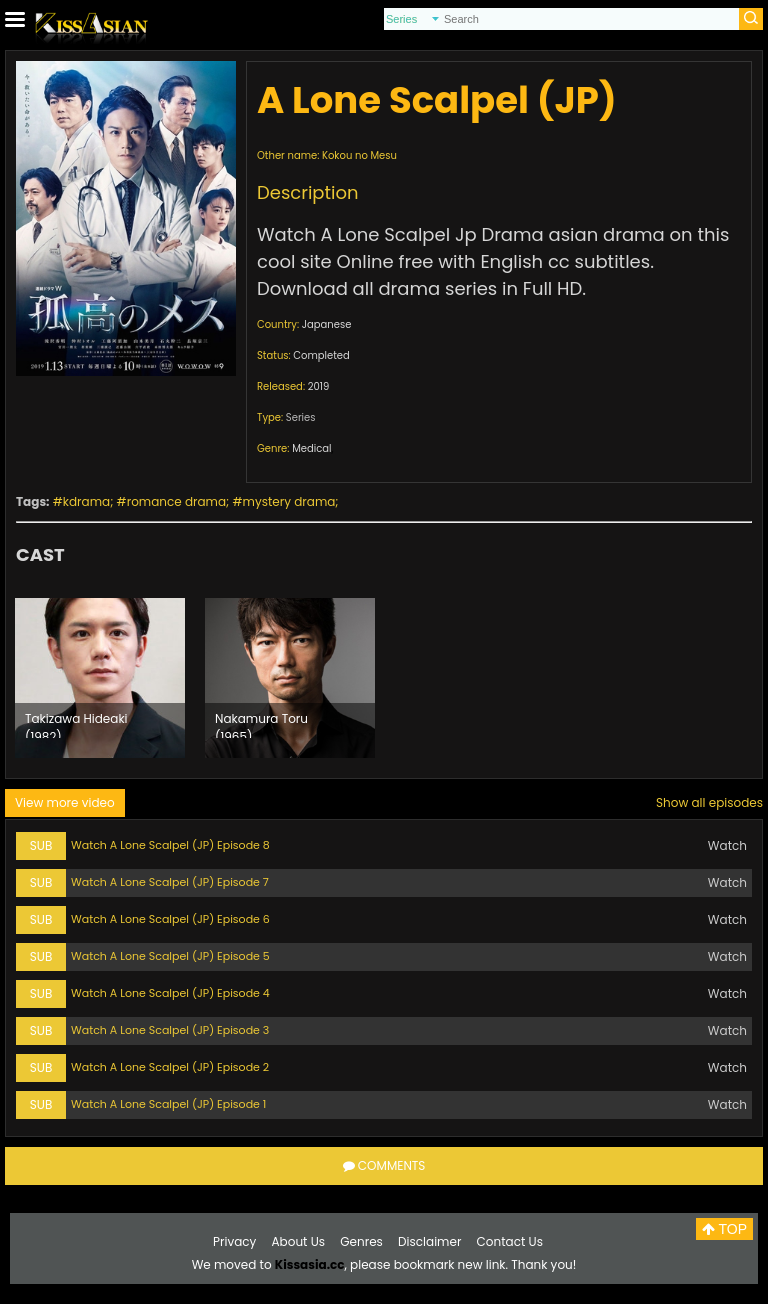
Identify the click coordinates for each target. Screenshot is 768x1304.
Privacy (234, 1241)
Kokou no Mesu (359, 155)
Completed (321, 355)
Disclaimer (429, 1241)
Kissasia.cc (310, 1264)
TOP (724, 1229)
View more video (65, 802)
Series (301, 417)
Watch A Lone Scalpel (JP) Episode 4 (170, 993)
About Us (299, 1241)
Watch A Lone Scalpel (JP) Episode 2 (170, 1067)
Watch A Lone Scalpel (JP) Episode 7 (170, 882)
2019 (319, 386)
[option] (100, 678)
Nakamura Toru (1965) (261, 724)
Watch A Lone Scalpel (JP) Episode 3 (170, 1030)
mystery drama (289, 501)
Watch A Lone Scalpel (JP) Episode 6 (170, 919)
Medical (311, 448)
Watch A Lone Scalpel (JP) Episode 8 (170, 845)
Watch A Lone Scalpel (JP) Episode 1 (168, 1104)
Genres (361, 1241)
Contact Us (510, 1241)
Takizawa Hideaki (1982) (76, 724)
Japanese (327, 324)
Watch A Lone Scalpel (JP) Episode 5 (170, 956)
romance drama (176, 501)
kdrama (86, 501)
